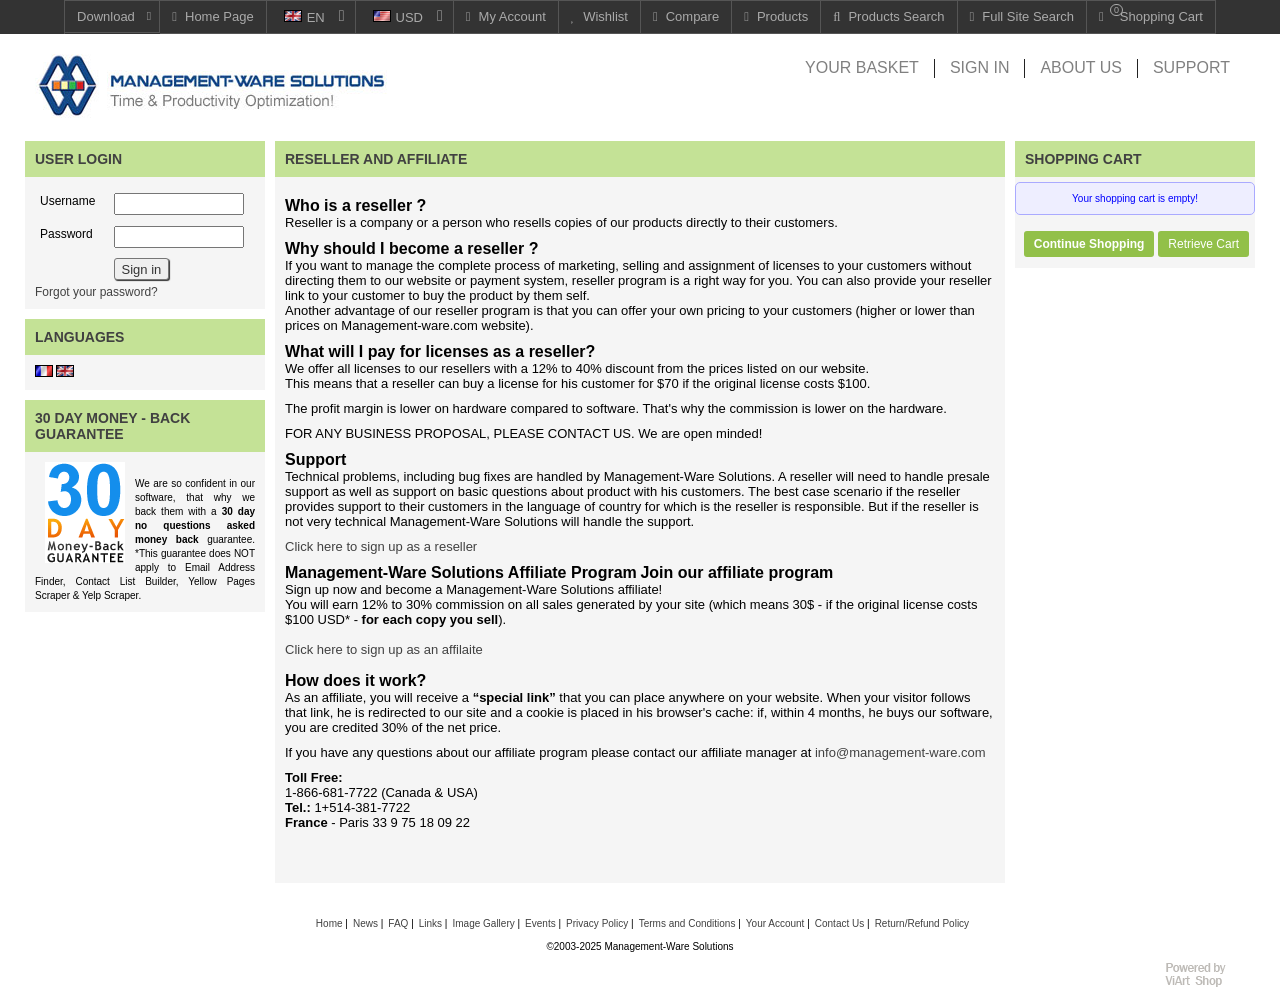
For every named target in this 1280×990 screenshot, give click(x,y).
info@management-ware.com (900, 752)
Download (106, 16)
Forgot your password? (96, 292)
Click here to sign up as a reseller (381, 546)
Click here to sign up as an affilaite (384, 649)
